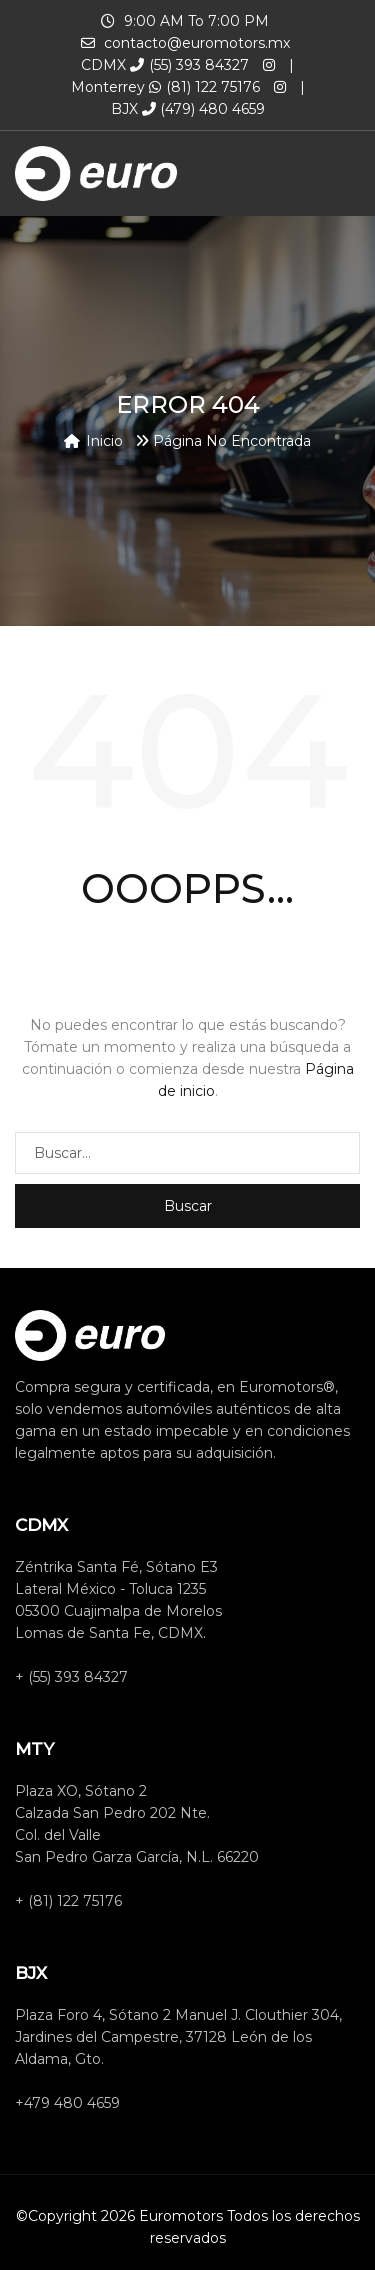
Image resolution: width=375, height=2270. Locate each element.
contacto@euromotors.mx (197, 43)
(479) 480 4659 (203, 109)
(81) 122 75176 (204, 87)
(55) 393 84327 (189, 65)
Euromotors (181, 2216)
